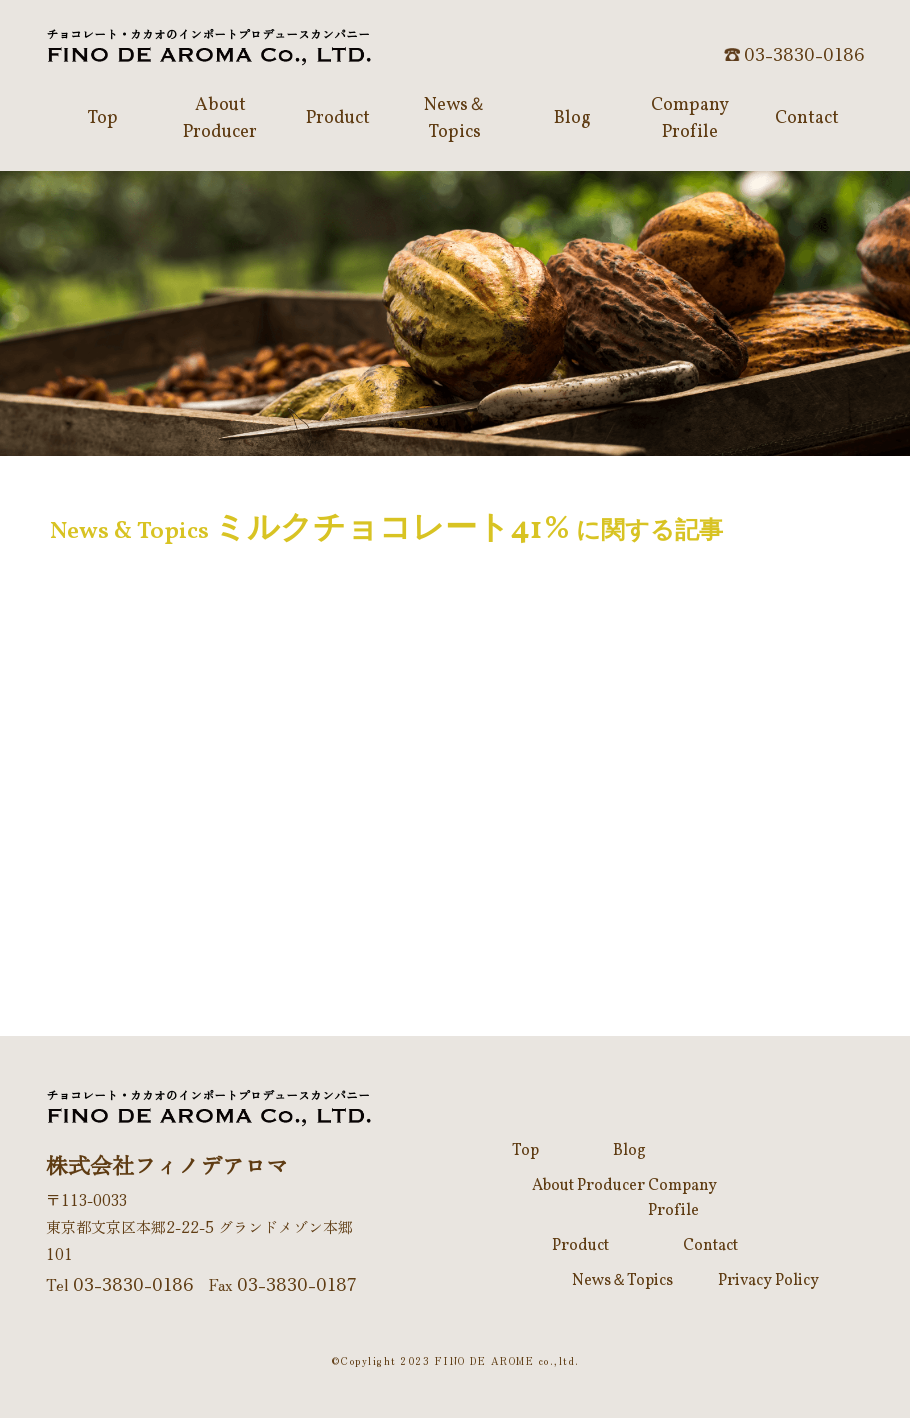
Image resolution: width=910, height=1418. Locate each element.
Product (580, 1246)
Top (525, 1151)
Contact (710, 1246)
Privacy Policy (768, 1281)
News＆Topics (622, 1281)
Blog (629, 1151)
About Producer (588, 1186)
